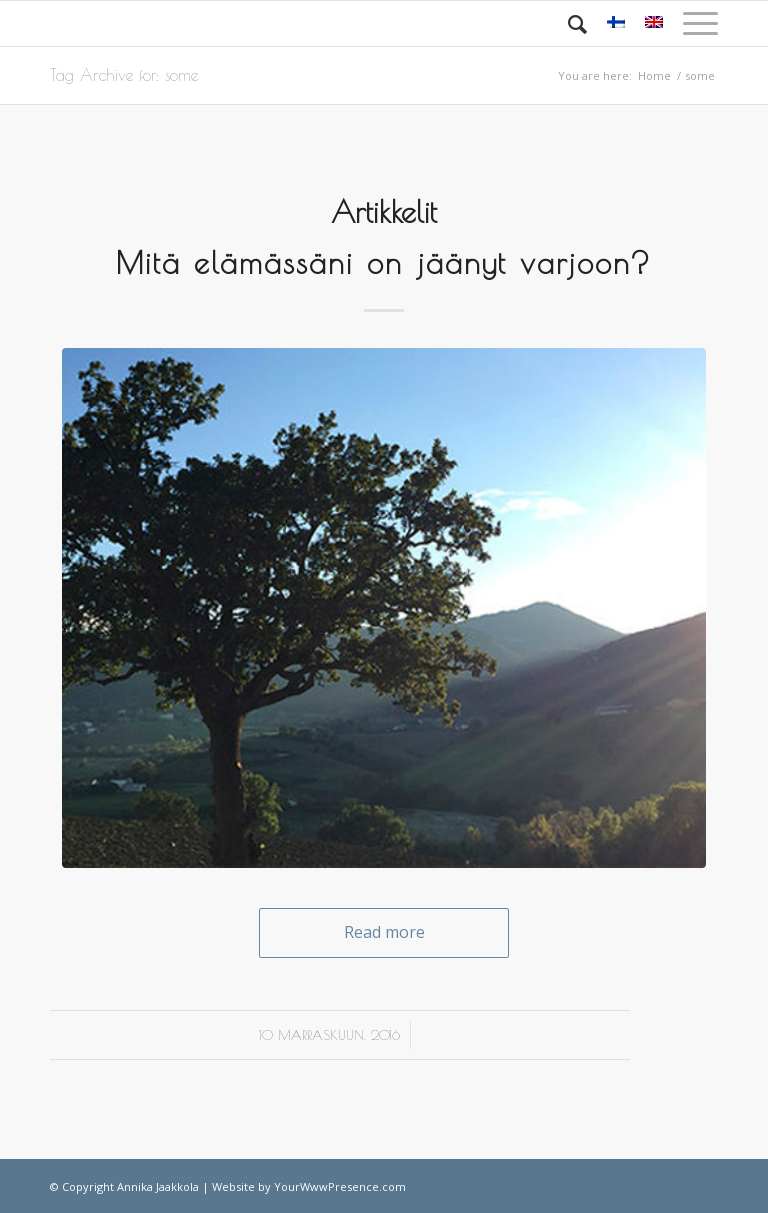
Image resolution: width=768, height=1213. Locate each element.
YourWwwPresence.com (340, 1186)
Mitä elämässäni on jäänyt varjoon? (384, 262)
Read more (384, 932)
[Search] (567, 23)
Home (654, 75)
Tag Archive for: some (124, 75)
